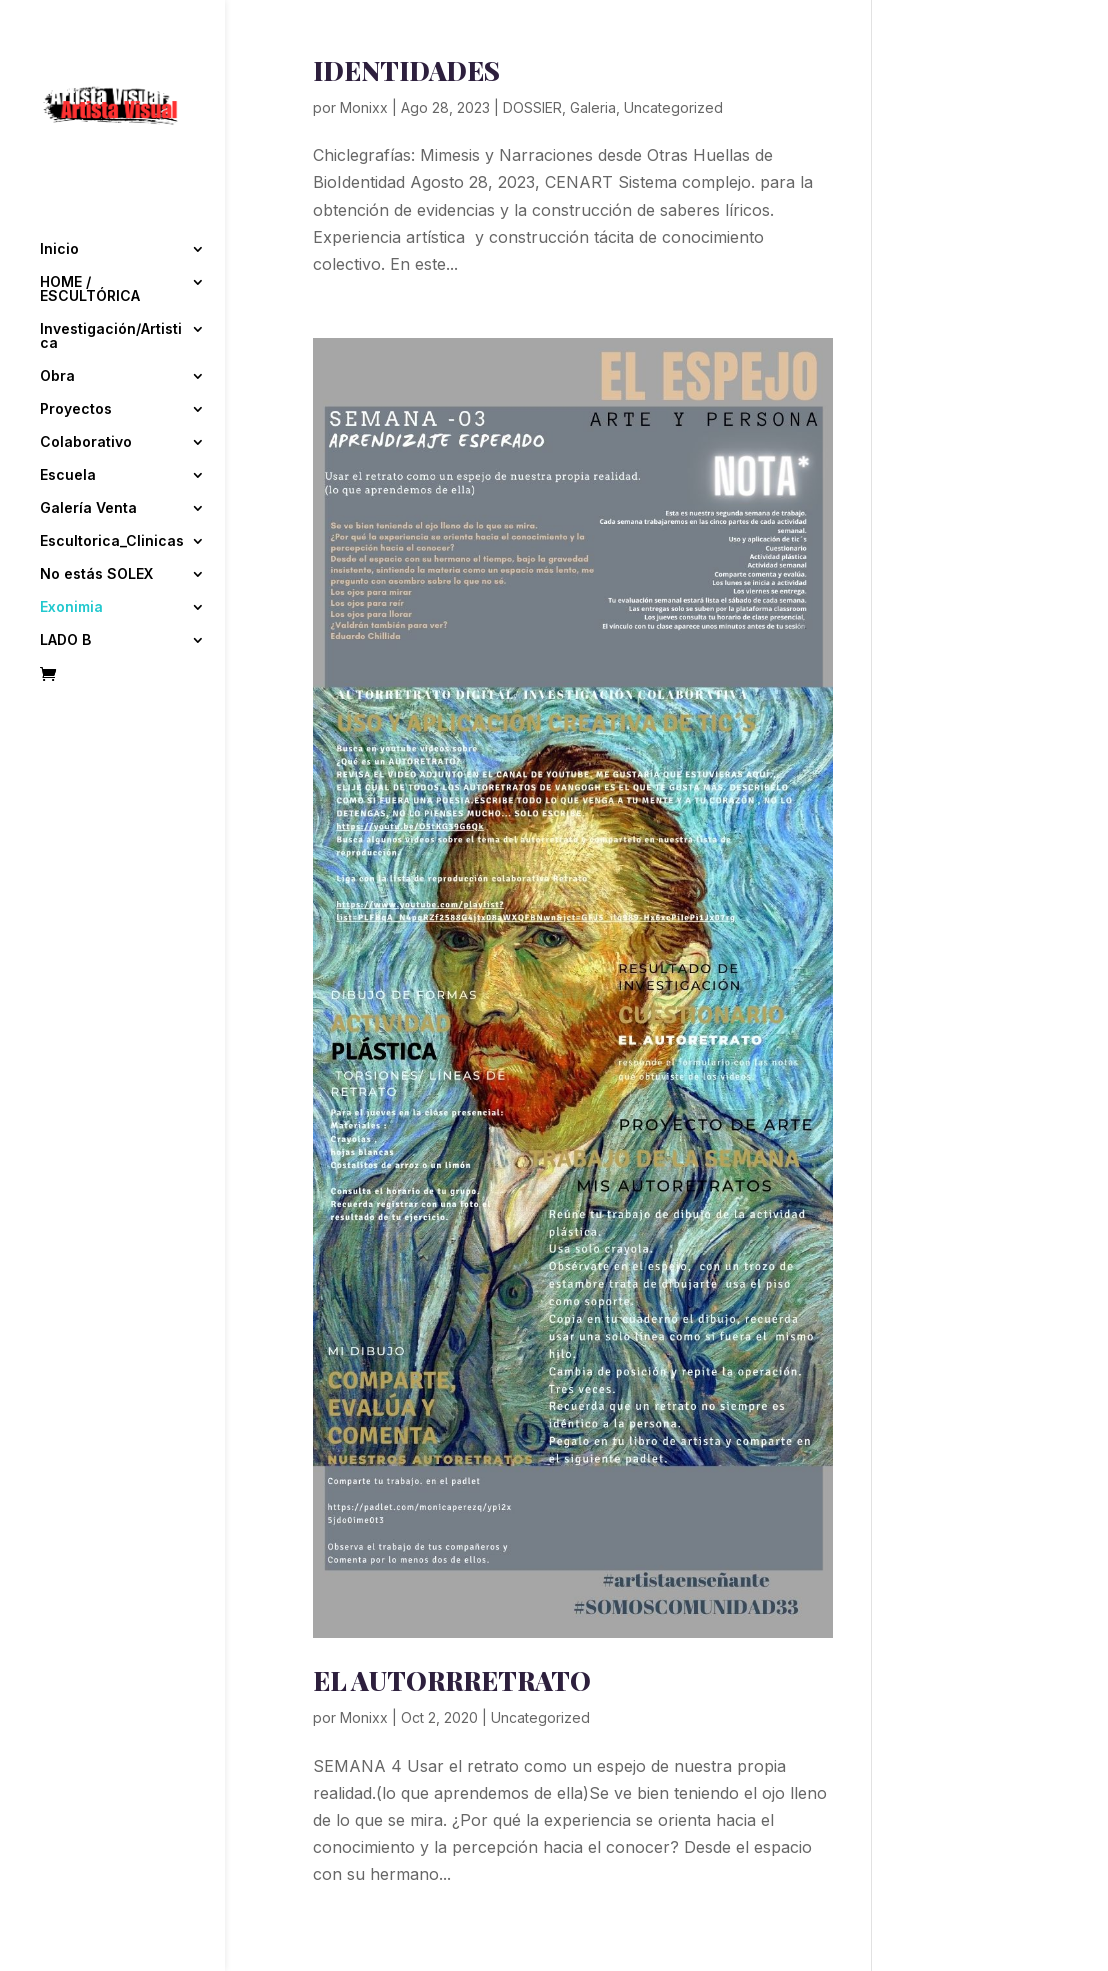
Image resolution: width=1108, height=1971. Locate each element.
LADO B (65, 577)
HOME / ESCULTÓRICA (90, 226)
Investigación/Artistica (111, 273)
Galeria (593, 107)
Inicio (59, 186)
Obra (57, 313)
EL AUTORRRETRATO (452, 1680)
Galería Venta (88, 445)
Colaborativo (86, 379)
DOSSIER (532, 107)
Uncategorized (673, 107)
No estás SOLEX (96, 511)
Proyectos (76, 346)
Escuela (68, 412)
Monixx (364, 107)
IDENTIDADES (406, 70)
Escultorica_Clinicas (112, 478)
